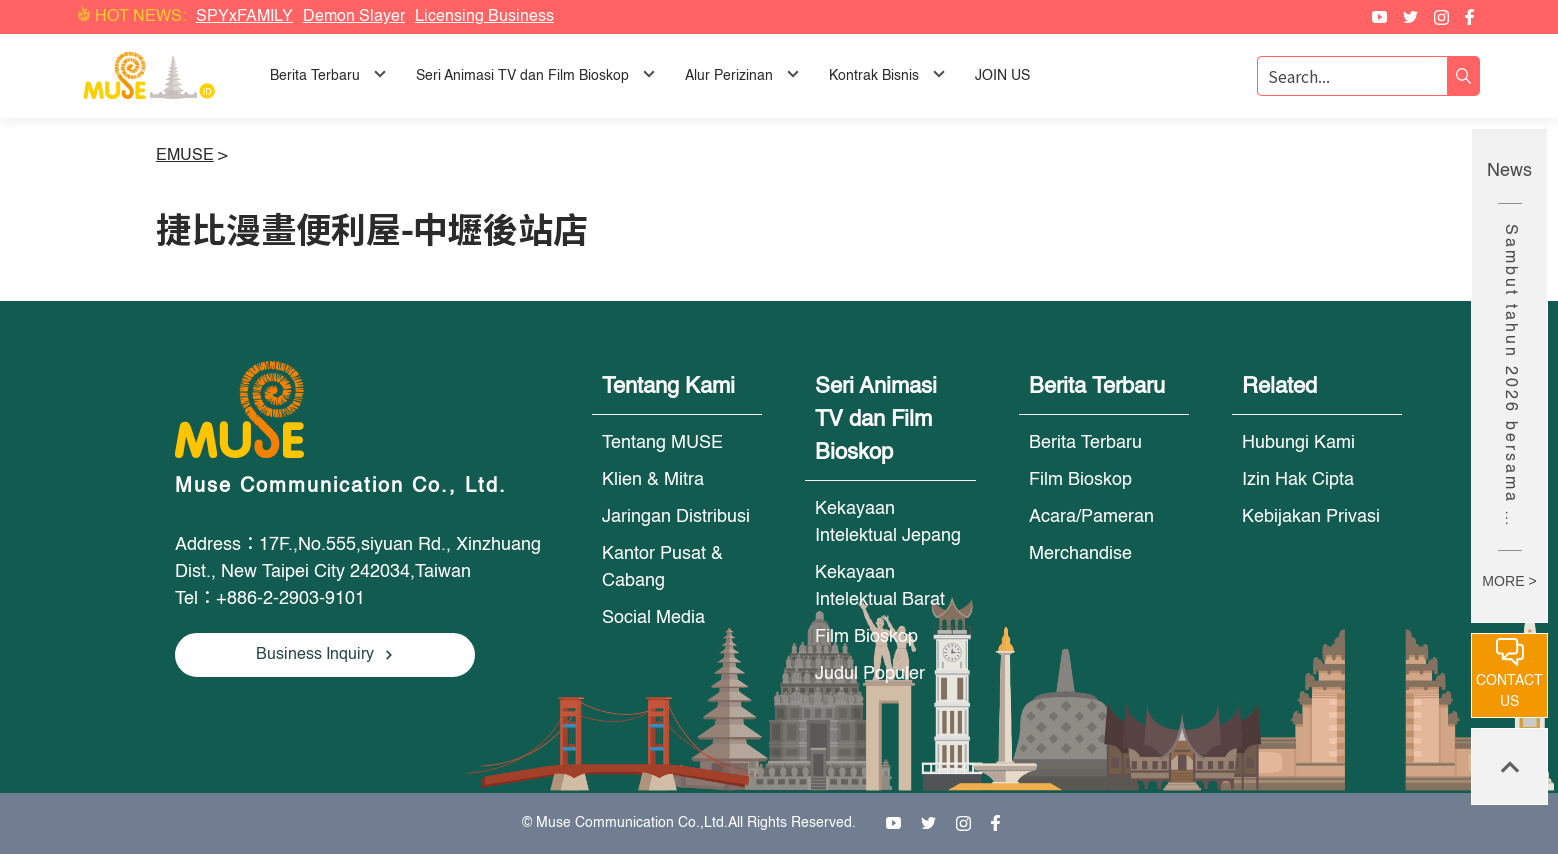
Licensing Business (484, 17)
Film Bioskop (866, 637)
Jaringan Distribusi (676, 517)
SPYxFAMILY (244, 17)
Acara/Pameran (1091, 517)
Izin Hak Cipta (1298, 480)
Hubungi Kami (1298, 443)
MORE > (1509, 581)
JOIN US (1002, 76)
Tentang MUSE (662, 443)
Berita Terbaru (1085, 443)
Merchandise (1080, 554)
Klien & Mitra (653, 480)
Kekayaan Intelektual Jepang (888, 522)
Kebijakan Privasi (1311, 517)
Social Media (653, 618)
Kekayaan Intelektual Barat (880, 586)
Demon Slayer (354, 17)
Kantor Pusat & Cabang (662, 567)
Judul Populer (870, 674)
